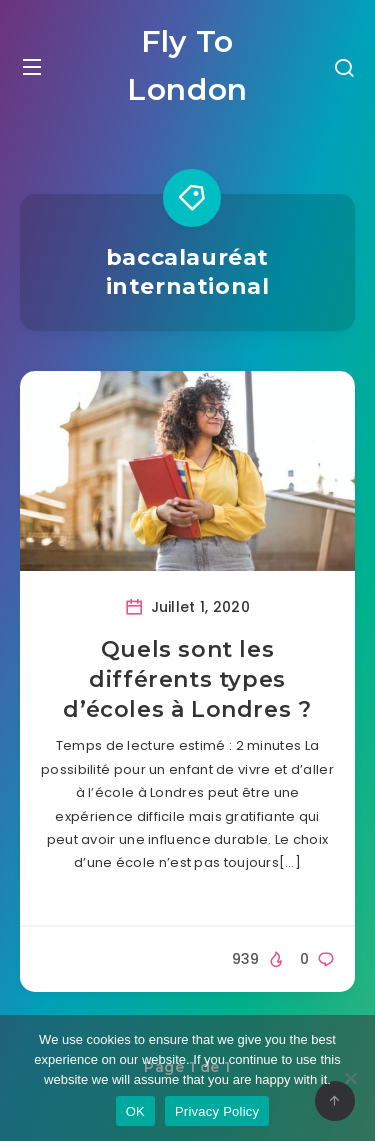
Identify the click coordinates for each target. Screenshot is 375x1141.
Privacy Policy (217, 1111)
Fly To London (187, 65)
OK (135, 1111)
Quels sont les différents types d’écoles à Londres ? (187, 679)
